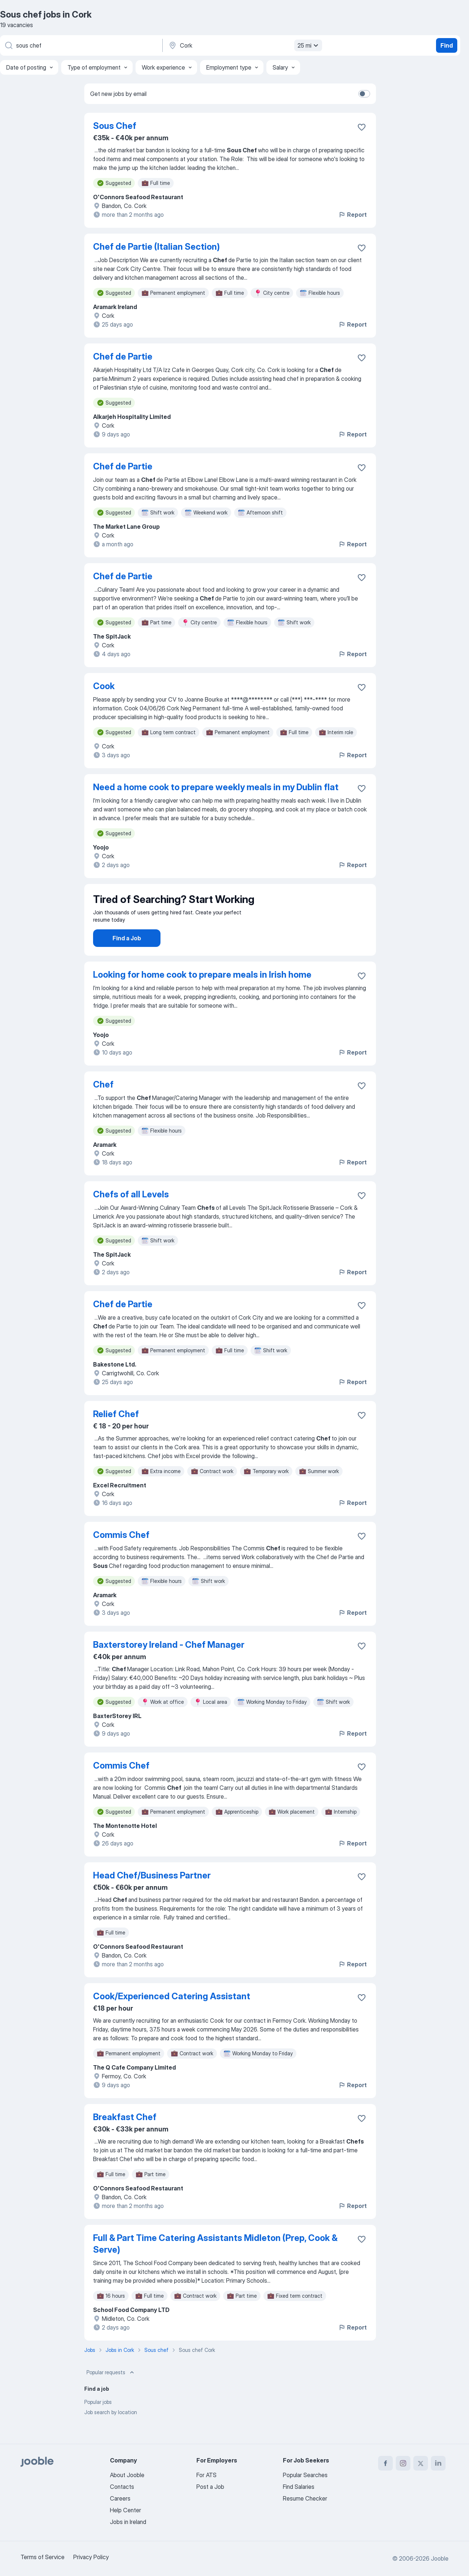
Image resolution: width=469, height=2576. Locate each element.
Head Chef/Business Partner (152, 1896)
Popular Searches (305, 2475)
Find (446, 45)
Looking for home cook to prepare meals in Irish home (202, 995)
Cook (104, 686)
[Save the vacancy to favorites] (361, 127)
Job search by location (110, 2433)
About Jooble (127, 2475)
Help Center (125, 2510)
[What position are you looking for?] (80, 45)
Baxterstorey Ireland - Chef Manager (168, 1665)
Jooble (439, 2558)
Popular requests (111, 2393)
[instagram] (403, 2463)
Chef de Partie (122, 356)
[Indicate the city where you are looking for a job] (244, 45)
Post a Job (210, 2486)
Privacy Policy (91, 2557)
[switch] (364, 93)
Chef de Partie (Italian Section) (156, 246)
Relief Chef (116, 1434)
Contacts (122, 2486)
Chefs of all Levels (131, 1214)
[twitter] (420, 2463)
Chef (103, 1105)
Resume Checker (305, 2498)
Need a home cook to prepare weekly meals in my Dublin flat (216, 787)
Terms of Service (42, 2557)
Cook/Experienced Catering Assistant (171, 2016)
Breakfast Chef (124, 2137)
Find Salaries (298, 2486)
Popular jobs (98, 2422)
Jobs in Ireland (128, 2521)
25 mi (309, 45)
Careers (120, 2498)
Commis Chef (121, 1555)
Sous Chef (114, 125)
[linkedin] (438, 2463)
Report (352, 214)
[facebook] (385, 2463)
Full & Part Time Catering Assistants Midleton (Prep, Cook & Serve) (215, 2264)
